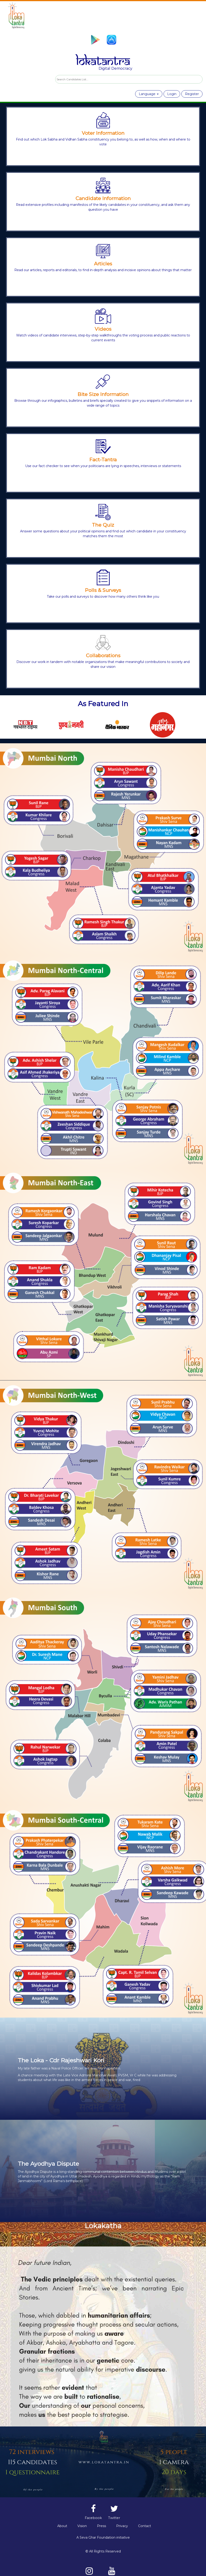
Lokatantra (103, 61)
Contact (144, 2526)
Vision (82, 2526)
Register (192, 94)
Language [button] (149, 94)
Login (171, 94)
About (62, 2526)
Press (101, 2526)
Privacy (122, 2526)
